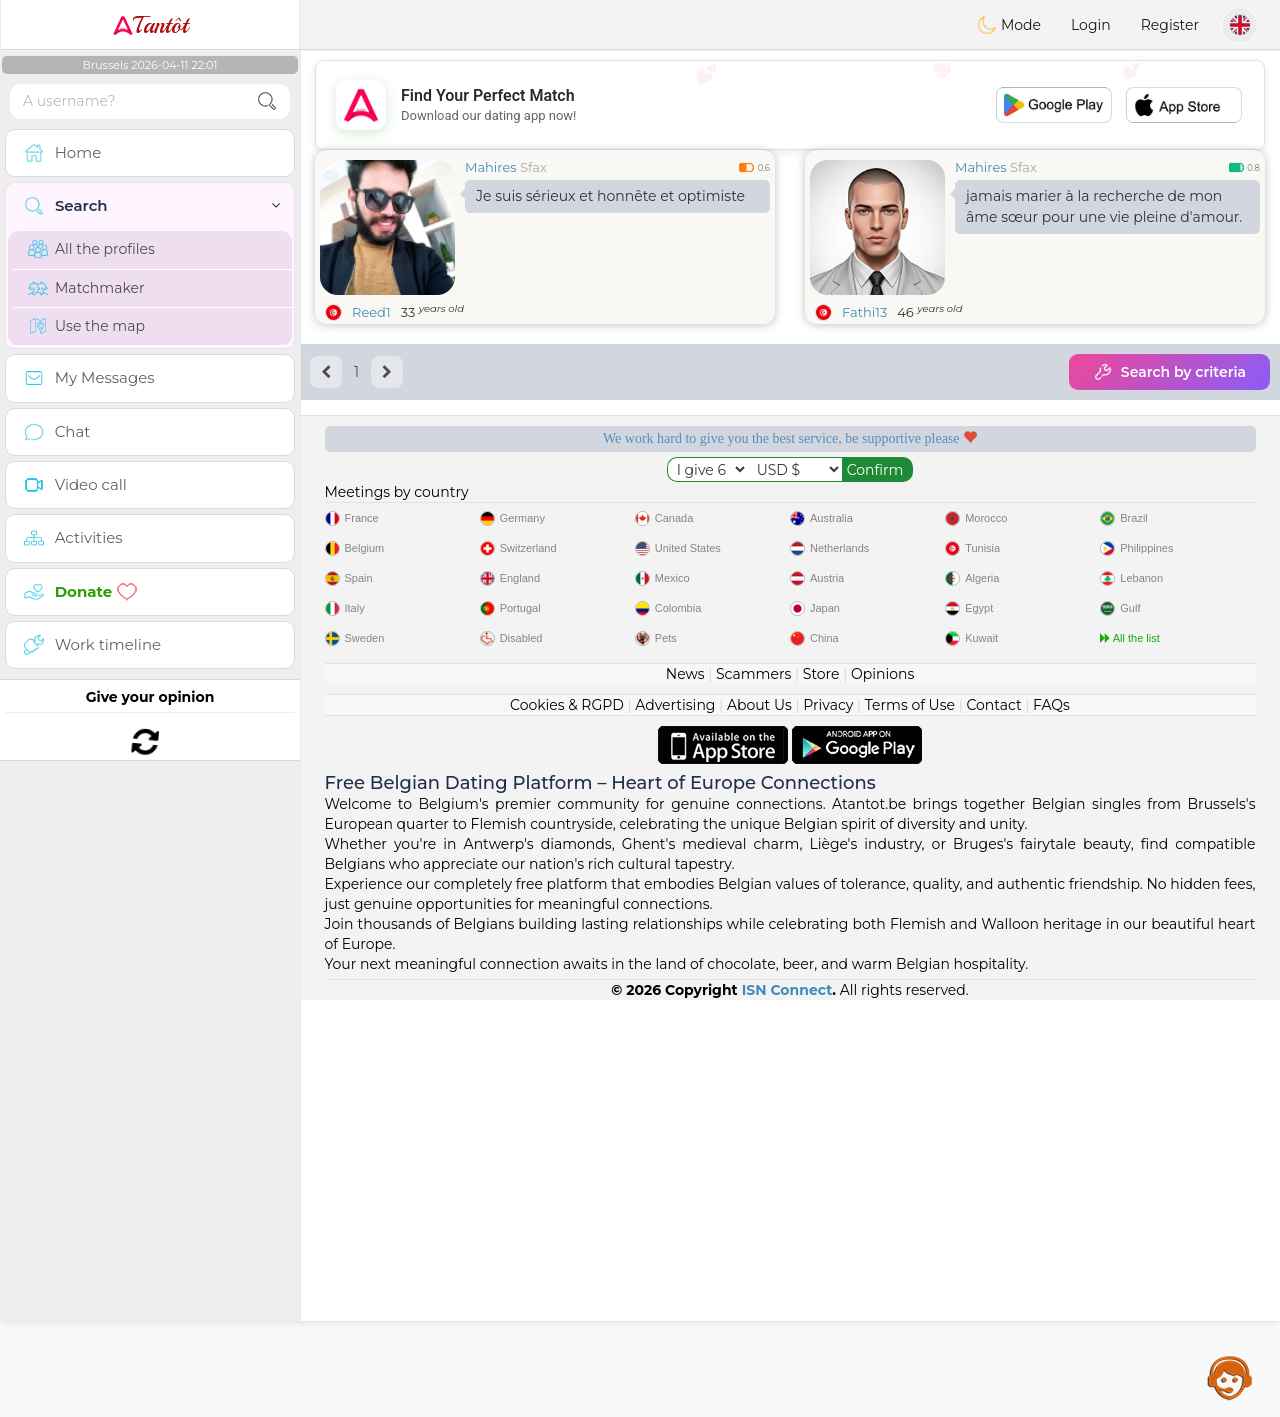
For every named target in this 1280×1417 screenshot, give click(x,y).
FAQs (1051, 1122)
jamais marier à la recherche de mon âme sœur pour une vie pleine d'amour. (1104, 206)
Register (1170, 25)
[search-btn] (267, 101)
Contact (993, 1122)
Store (821, 1091)
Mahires (491, 167)
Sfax (533, 167)
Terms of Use (910, 1122)
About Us (759, 1122)
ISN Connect (787, 1407)
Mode (1009, 25)
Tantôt (150, 25)
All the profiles (91, 249)
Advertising (675, 1122)
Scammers (753, 1091)
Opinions (882, 1091)
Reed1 (371, 312)
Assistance (1230, 1377)
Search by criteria (1169, 372)
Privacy (828, 1122)
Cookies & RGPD (567, 1122)
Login (1091, 25)
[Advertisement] (790, 105)
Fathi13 (864, 312)
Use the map (86, 326)
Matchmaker (86, 288)
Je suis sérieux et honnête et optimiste (610, 196)
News (685, 1091)
